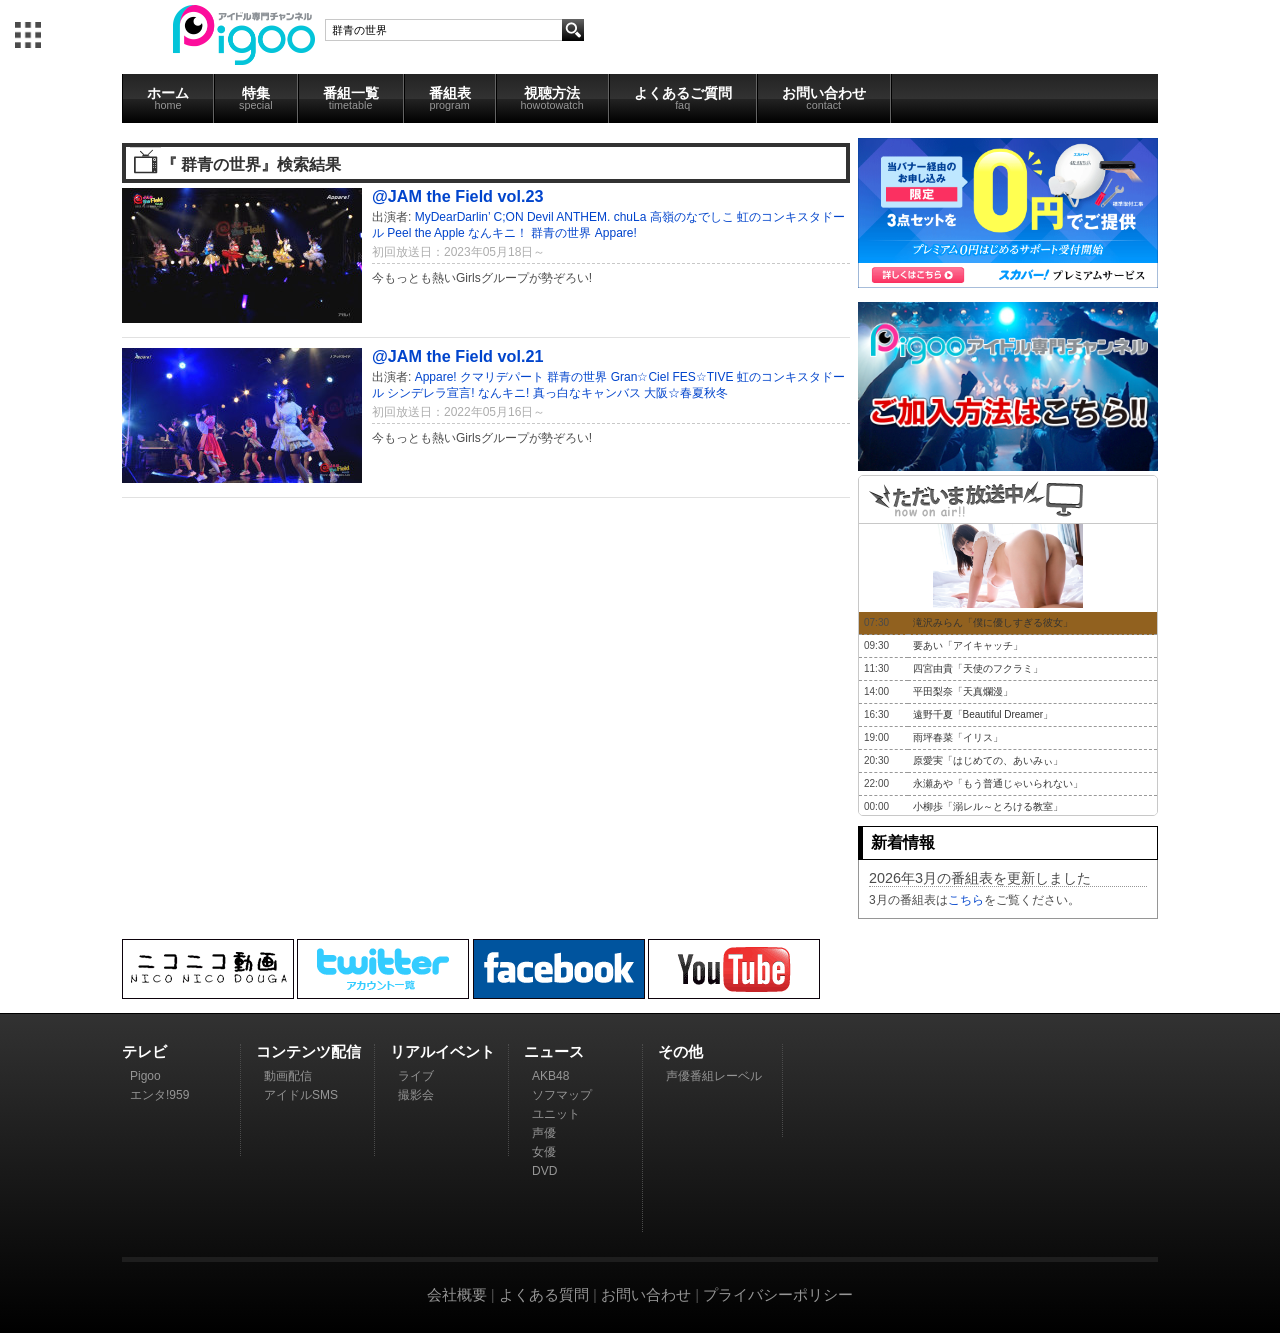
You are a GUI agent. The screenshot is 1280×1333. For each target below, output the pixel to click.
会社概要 (457, 1294)
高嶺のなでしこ (692, 217)
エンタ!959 (159, 1095)
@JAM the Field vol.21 (457, 356)
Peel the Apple (425, 233)
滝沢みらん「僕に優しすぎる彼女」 (993, 622)
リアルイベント (442, 1051)
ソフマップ (562, 1095)
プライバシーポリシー (778, 1294)
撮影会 (416, 1095)
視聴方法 (552, 98)
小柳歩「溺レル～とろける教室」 (988, 806)
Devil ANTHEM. (568, 217)
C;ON (509, 217)
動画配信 (288, 1076)
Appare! (616, 233)
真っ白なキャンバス (587, 393)
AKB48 (550, 1076)
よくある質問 (544, 1294)
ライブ (416, 1076)
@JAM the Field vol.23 (457, 196)
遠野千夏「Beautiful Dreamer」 (983, 714)
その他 (680, 1051)
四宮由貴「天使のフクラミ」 (978, 668)
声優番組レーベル (714, 1076)
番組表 (450, 98)
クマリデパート (502, 377)
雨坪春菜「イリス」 (958, 737)
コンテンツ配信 (308, 1051)
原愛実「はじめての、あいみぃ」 (988, 760)
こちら (966, 900)
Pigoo (145, 1076)
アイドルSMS (301, 1095)
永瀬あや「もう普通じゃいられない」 (998, 783)
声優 (544, 1133)
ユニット (556, 1114)
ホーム (168, 98)
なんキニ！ (498, 233)
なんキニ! (503, 393)
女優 (544, 1152)
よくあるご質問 (683, 98)
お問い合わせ (824, 98)
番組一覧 (351, 98)
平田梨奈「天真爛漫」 (963, 691)
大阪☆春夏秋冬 (686, 393)
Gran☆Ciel (640, 377)
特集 (256, 98)
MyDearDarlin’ (453, 217)
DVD (544, 1171)
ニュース (554, 1051)
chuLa (630, 217)
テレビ (144, 1051)
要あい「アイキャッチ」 (968, 645)
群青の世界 (561, 233)
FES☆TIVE (702, 377)
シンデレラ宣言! (430, 393)
